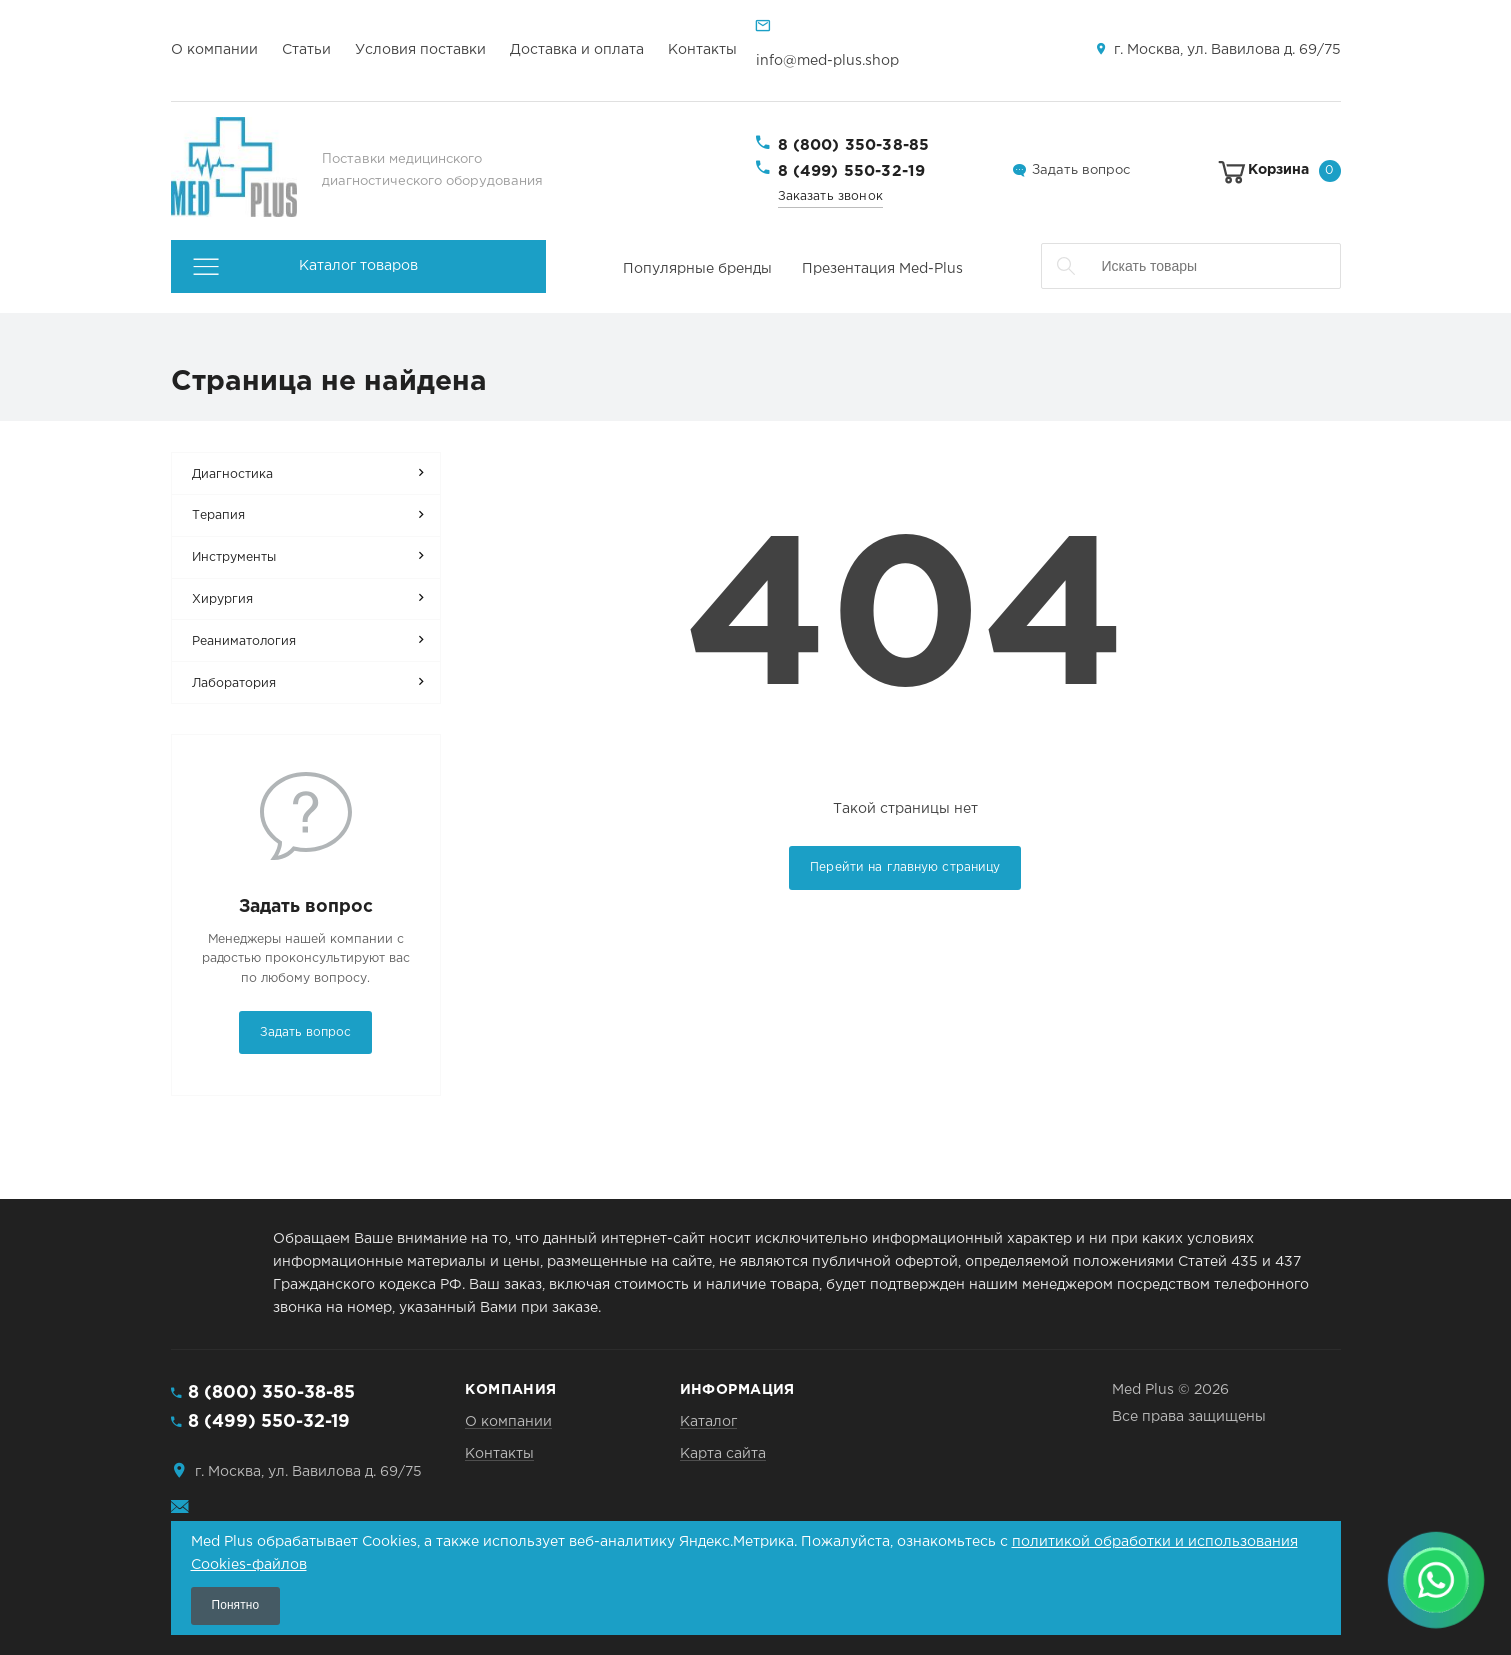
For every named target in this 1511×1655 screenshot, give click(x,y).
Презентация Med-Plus (882, 269)
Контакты (702, 50)
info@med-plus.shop (827, 61)
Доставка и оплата (577, 50)
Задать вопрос (1081, 170)
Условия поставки (420, 50)
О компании (214, 50)
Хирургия (222, 599)
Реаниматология (244, 641)
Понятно (236, 1605)
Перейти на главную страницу (905, 867)
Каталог (708, 1422)
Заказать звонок (830, 196)
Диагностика (232, 474)
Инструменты (234, 557)
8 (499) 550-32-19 (852, 171)
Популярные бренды (697, 269)
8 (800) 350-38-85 (854, 145)
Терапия (218, 515)
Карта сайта (723, 1454)
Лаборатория (234, 683)
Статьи (306, 50)
